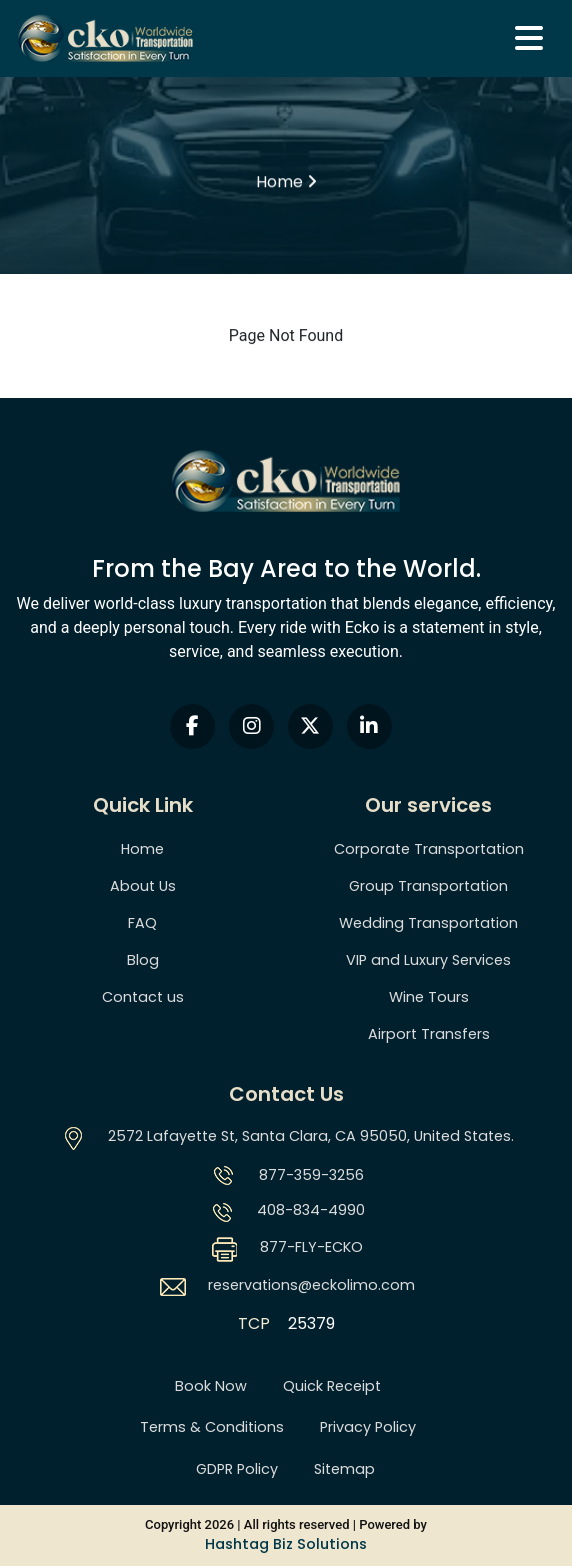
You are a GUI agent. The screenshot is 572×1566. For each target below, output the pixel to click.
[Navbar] (529, 38)
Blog (143, 960)
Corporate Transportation (429, 849)
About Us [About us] (143, 886)
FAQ (142, 923)
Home (142, 849)
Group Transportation (428, 886)
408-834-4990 (311, 1210)
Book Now (211, 1386)
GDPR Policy (237, 1469)
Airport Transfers (429, 1034)
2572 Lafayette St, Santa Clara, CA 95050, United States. (311, 1136)
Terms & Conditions (212, 1427)
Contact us (143, 997)
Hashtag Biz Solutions (286, 1544)
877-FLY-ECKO (311, 1247)
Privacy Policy (368, 1427)
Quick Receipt (332, 1386)
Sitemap (344, 1469)
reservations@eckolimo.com (311, 1285)
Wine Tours (429, 997)
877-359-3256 (311, 1175)
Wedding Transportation (428, 923)
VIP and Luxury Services (428, 960)
